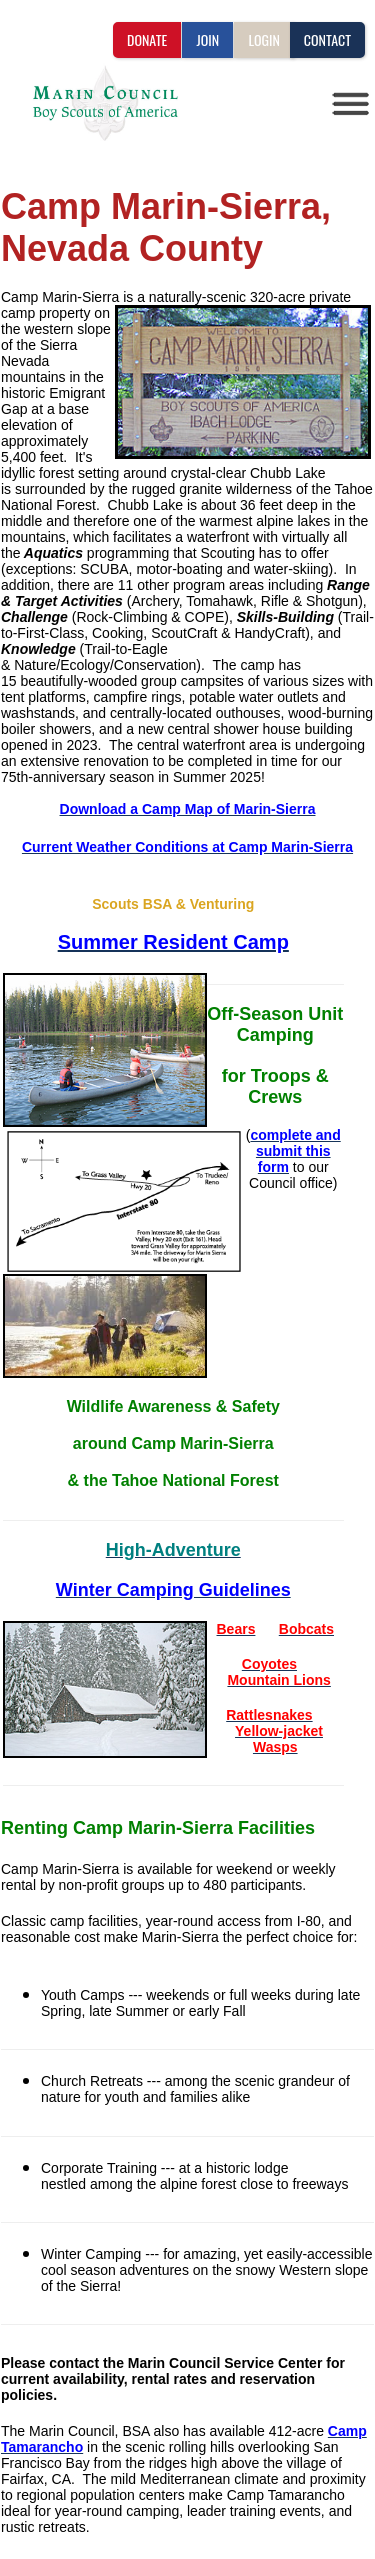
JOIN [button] (207, 39)
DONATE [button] (147, 39)
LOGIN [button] (263, 39)
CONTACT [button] (327, 39)
